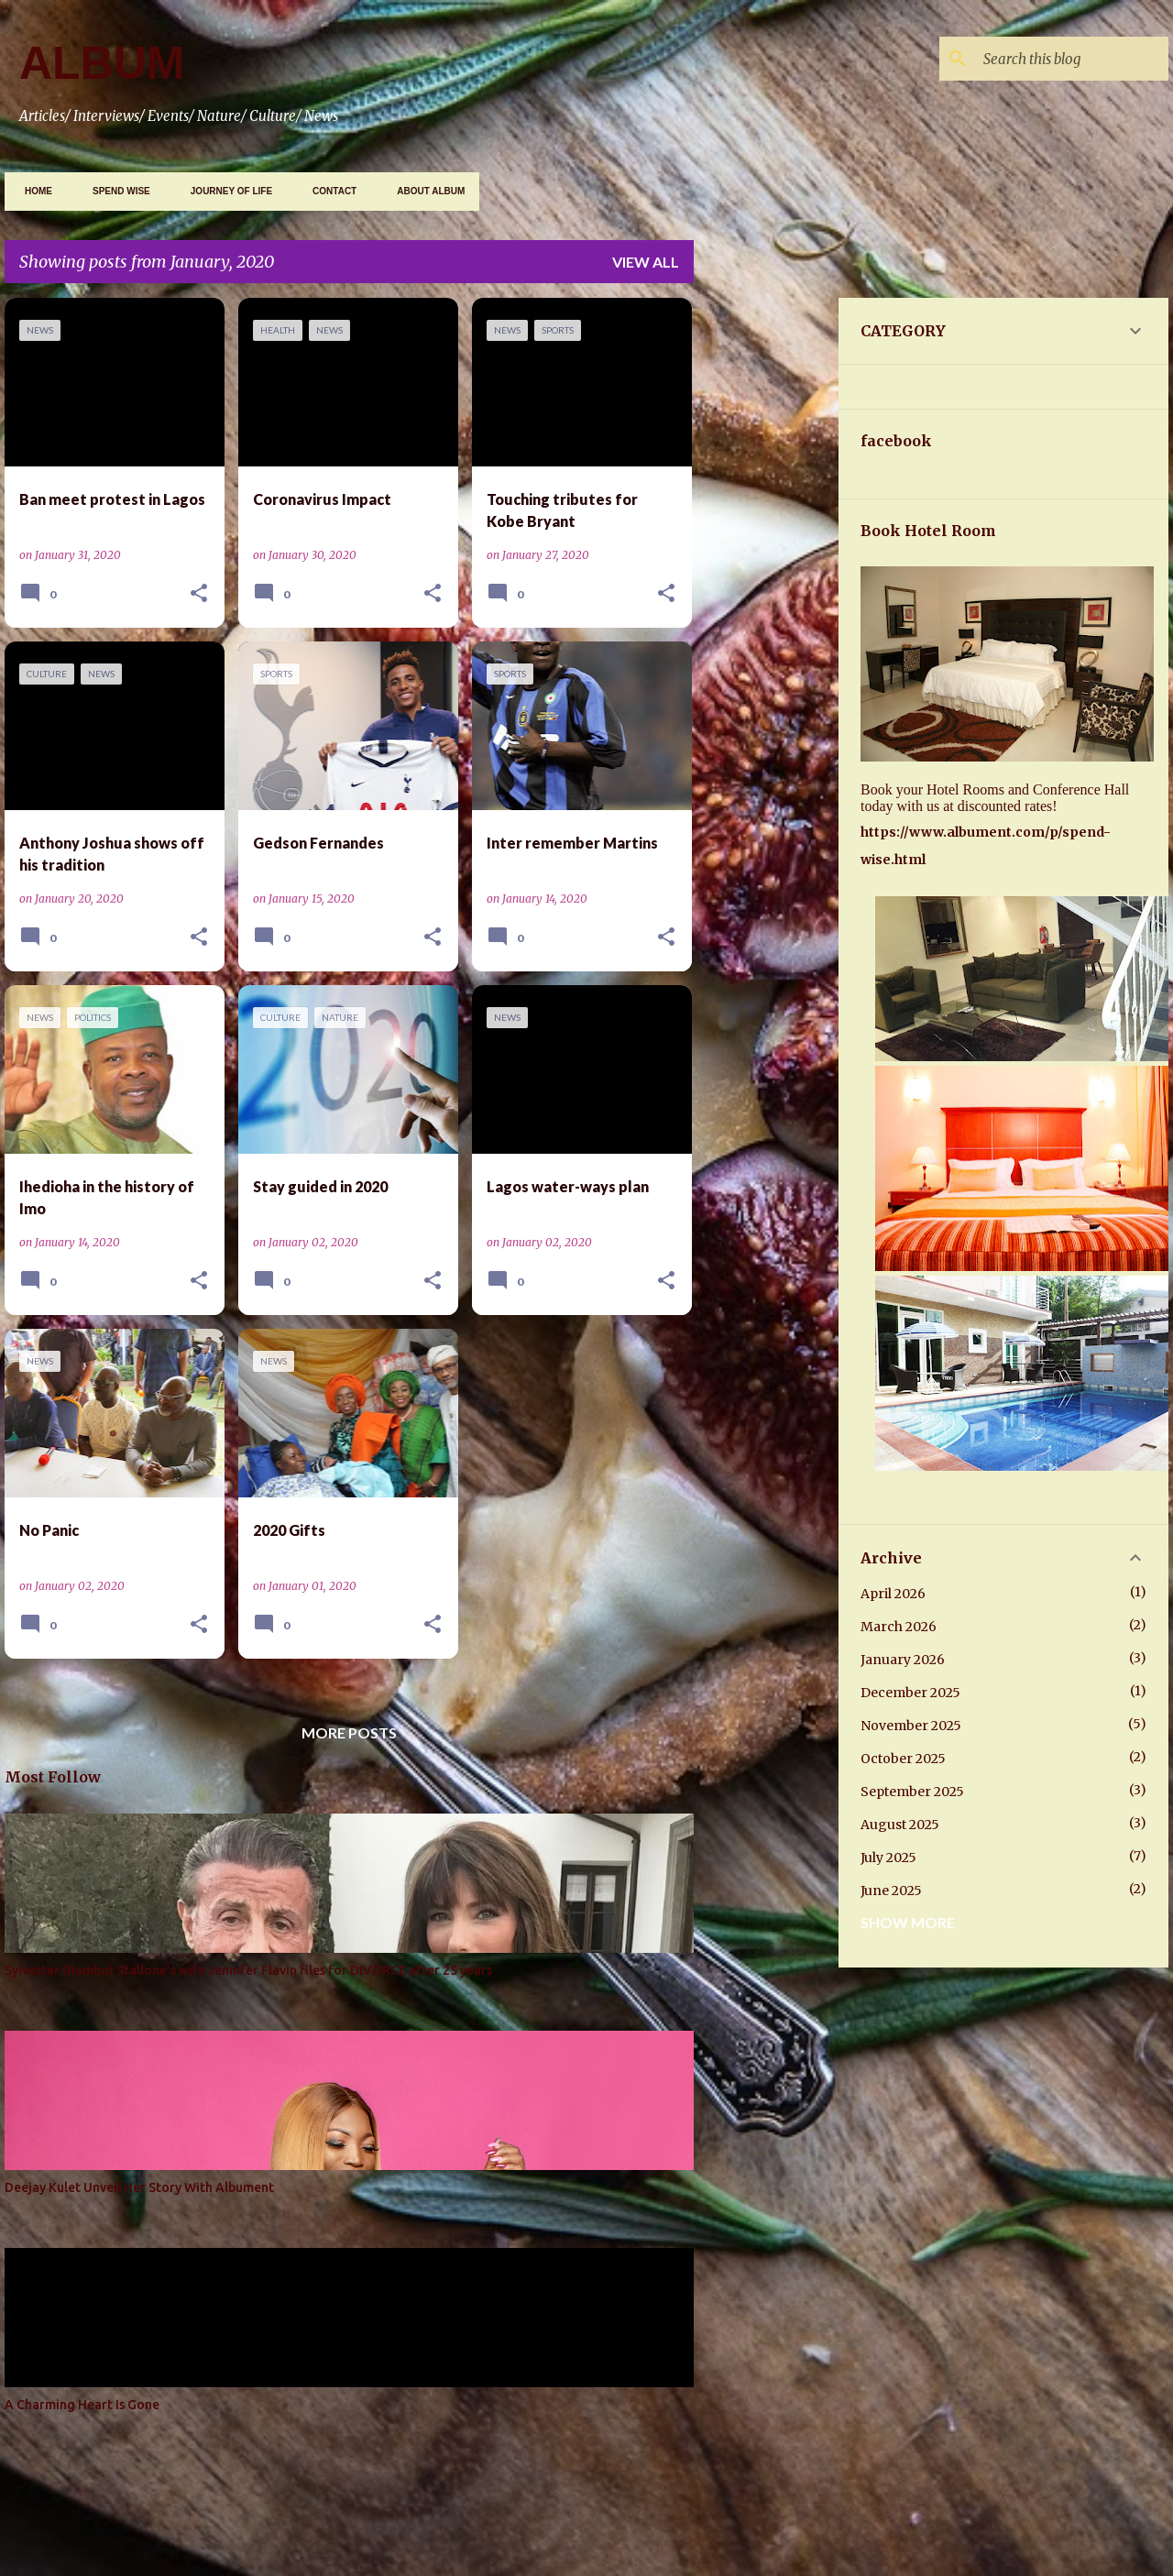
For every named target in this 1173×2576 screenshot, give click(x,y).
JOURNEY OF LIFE (226, 191)
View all (645, 261)
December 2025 (910, 1692)
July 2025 (888, 1857)
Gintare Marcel (650, 2542)
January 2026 (903, 1659)
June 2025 (891, 1890)
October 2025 (903, 1758)
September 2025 (912, 1791)
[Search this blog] (1072, 59)
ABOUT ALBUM (425, 191)
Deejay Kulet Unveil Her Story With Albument (139, 2187)
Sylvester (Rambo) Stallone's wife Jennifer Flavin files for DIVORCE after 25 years (248, 1970)
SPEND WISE (116, 191)
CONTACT (329, 191)
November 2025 (911, 1725)
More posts (349, 1732)
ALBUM (102, 63)
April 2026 (893, 1593)
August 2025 (900, 1824)
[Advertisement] (940, 426)
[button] (199, 594)
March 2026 (899, 1626)
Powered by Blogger (586, 2497)
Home (33, 191)
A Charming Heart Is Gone (82, 2404)
